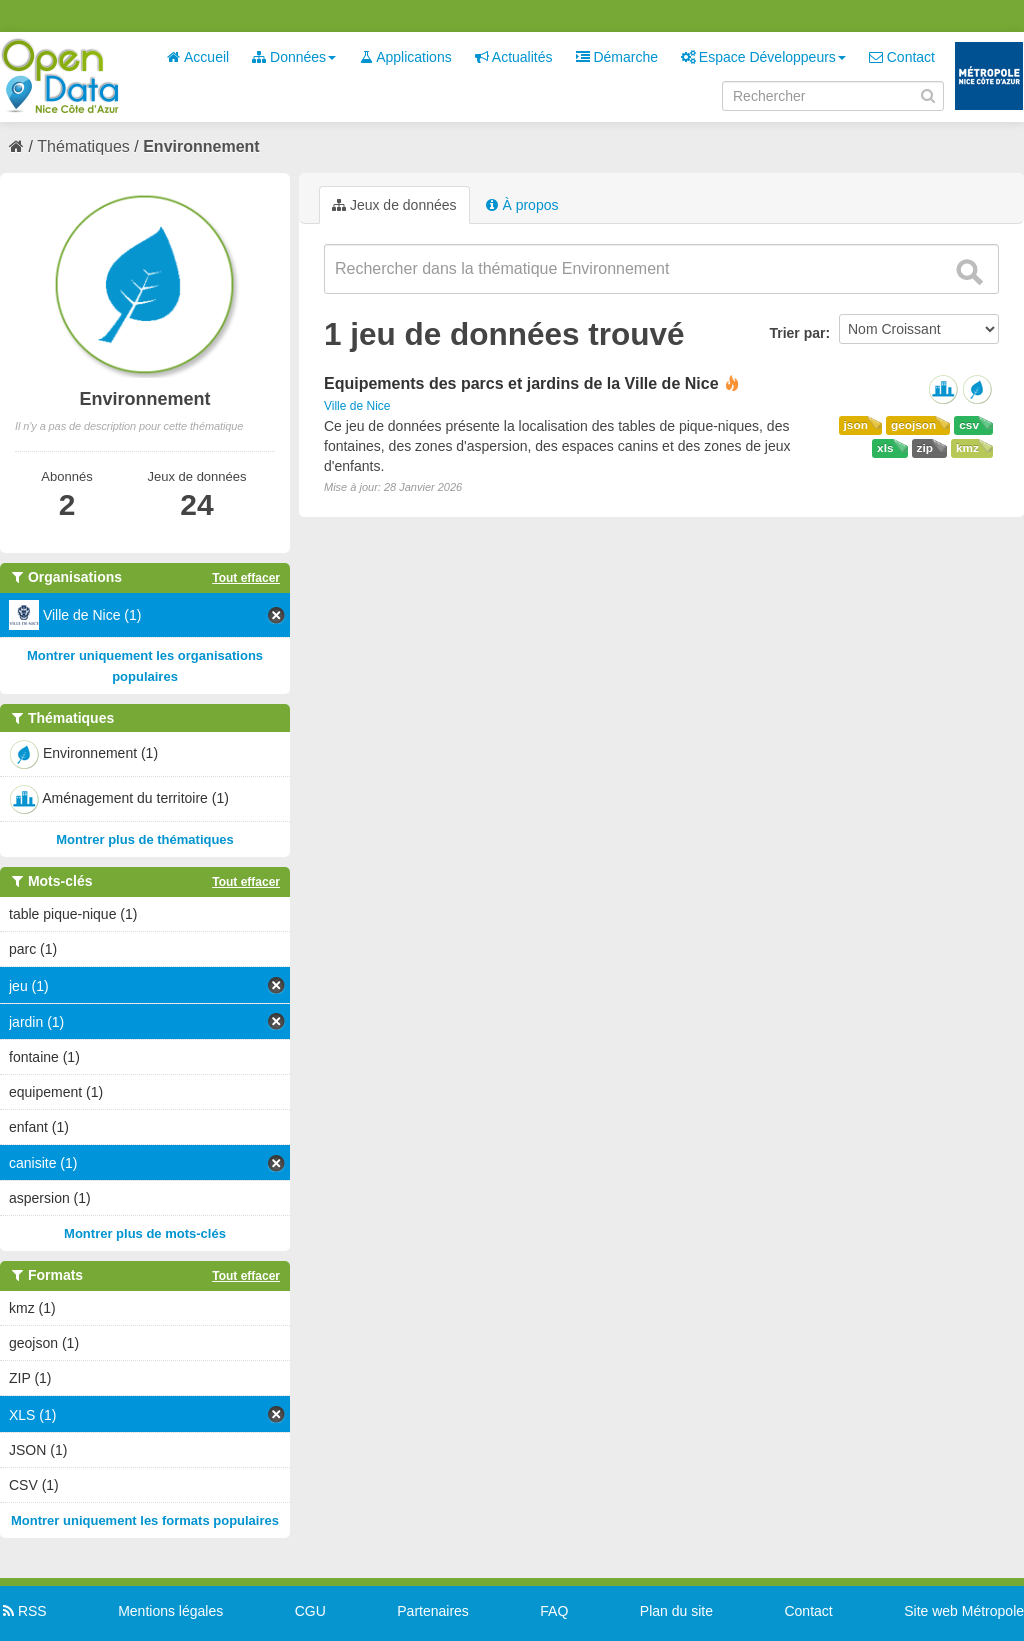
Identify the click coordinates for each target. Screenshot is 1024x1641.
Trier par (797, 333)
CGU (310, 1611)
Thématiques (83, 146)
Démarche (617, 57)
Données (294, 57)
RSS (23, 1611)
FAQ (554, 1611)
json (856, 425)
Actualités (514, 57)
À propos (522, 205)
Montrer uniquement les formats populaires (145, 1520)
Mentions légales (170, 1611)
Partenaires (433, 1611)
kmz (967, 448)
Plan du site (676, 1611)
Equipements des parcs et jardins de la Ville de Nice (521, 383)
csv (969, 425)
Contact (902, 57)
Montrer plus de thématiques (145, 839)
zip (925, 448)
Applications (405, 57)
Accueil (198, 57)
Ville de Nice (357, 406)
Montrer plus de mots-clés (145, 1233)
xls (885, 448)
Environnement (201, 146)
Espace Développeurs (763, 57)
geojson (913, 425)
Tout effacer (246, 578)
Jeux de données (394, 205)
